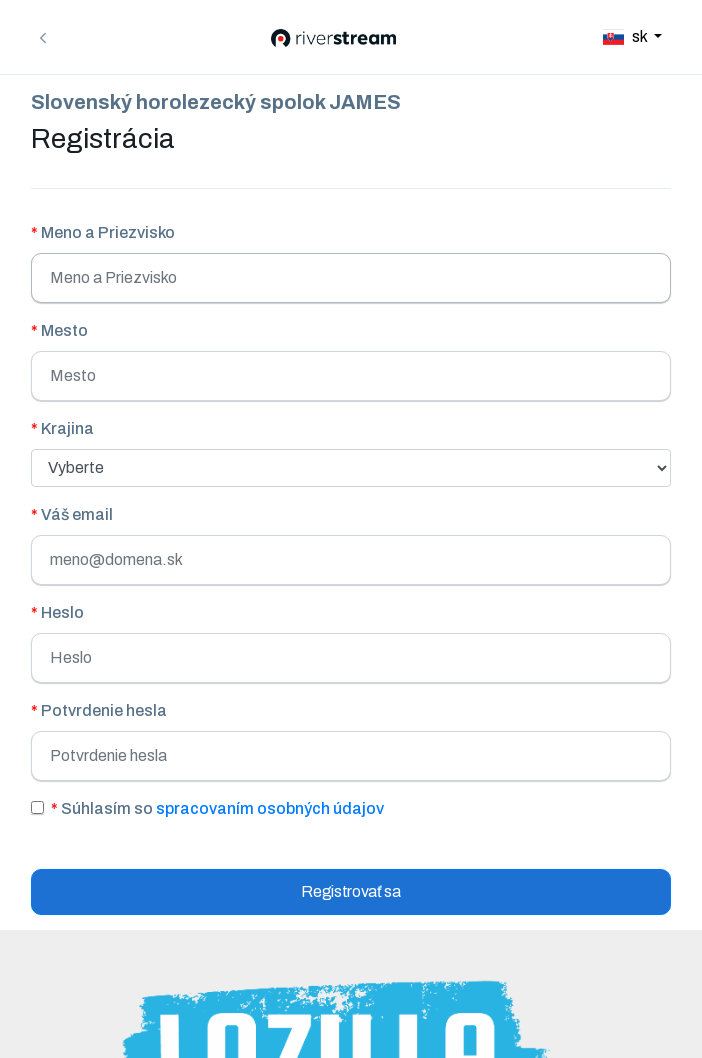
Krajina (62, 428)
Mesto (59, 330)
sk (626, 36)
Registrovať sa (351, 891)
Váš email (72, 514)
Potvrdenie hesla (99, 710)
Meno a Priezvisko (103, 232)
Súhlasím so (217, 808)
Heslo (57, 612)
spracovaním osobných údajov (270, 808)
